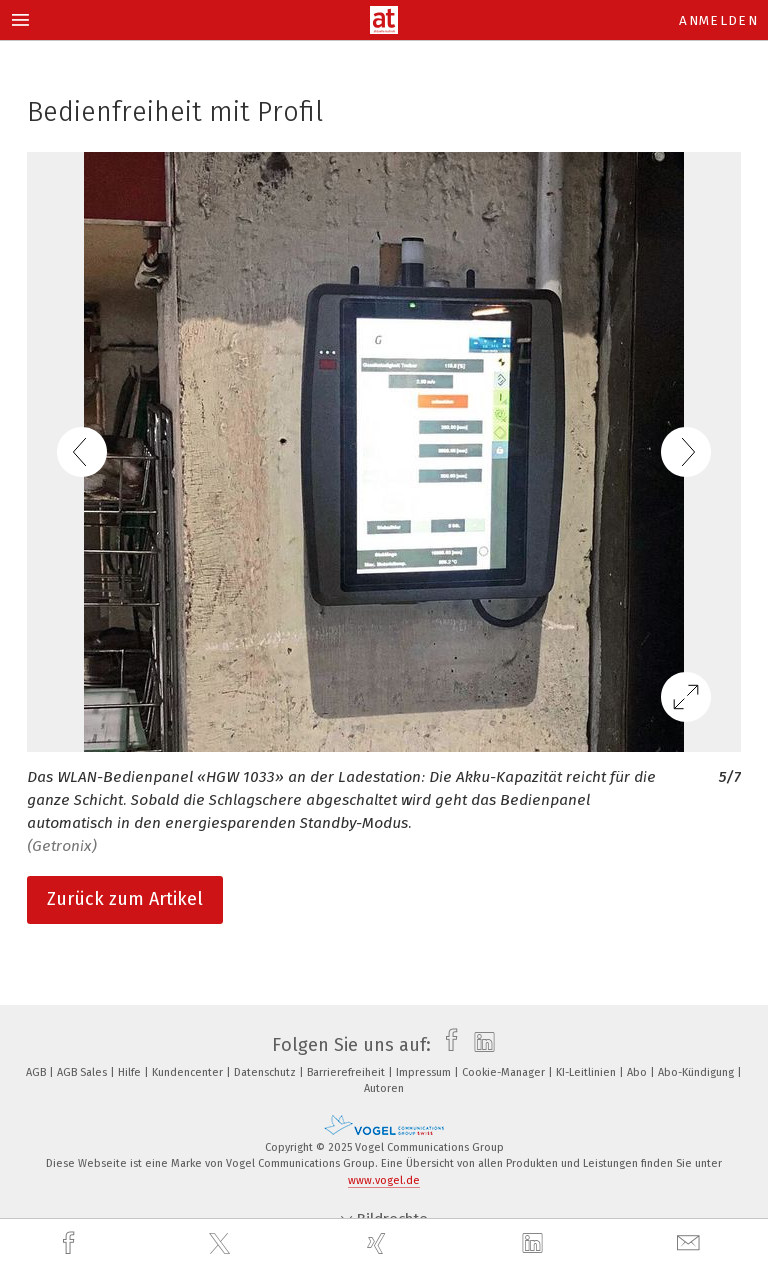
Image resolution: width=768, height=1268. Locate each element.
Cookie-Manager (505, 1072)
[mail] (691, 1243)
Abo (638, 1072)
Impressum (425, 1072)
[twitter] (222, 1244)
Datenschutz (266, 1072)
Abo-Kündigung (697, 1072)
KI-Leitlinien (587, 1072)
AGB (37, 1072)
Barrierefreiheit (347, 1072)
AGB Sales (83, 1072)
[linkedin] (535, 1244)
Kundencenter (189, 1072)
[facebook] (71, 1243)
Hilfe (131, 1072)
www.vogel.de (384, 1180)
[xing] (379, 1243)
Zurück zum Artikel (125, 899)
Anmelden (718, 20)
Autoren (384, 1088)
